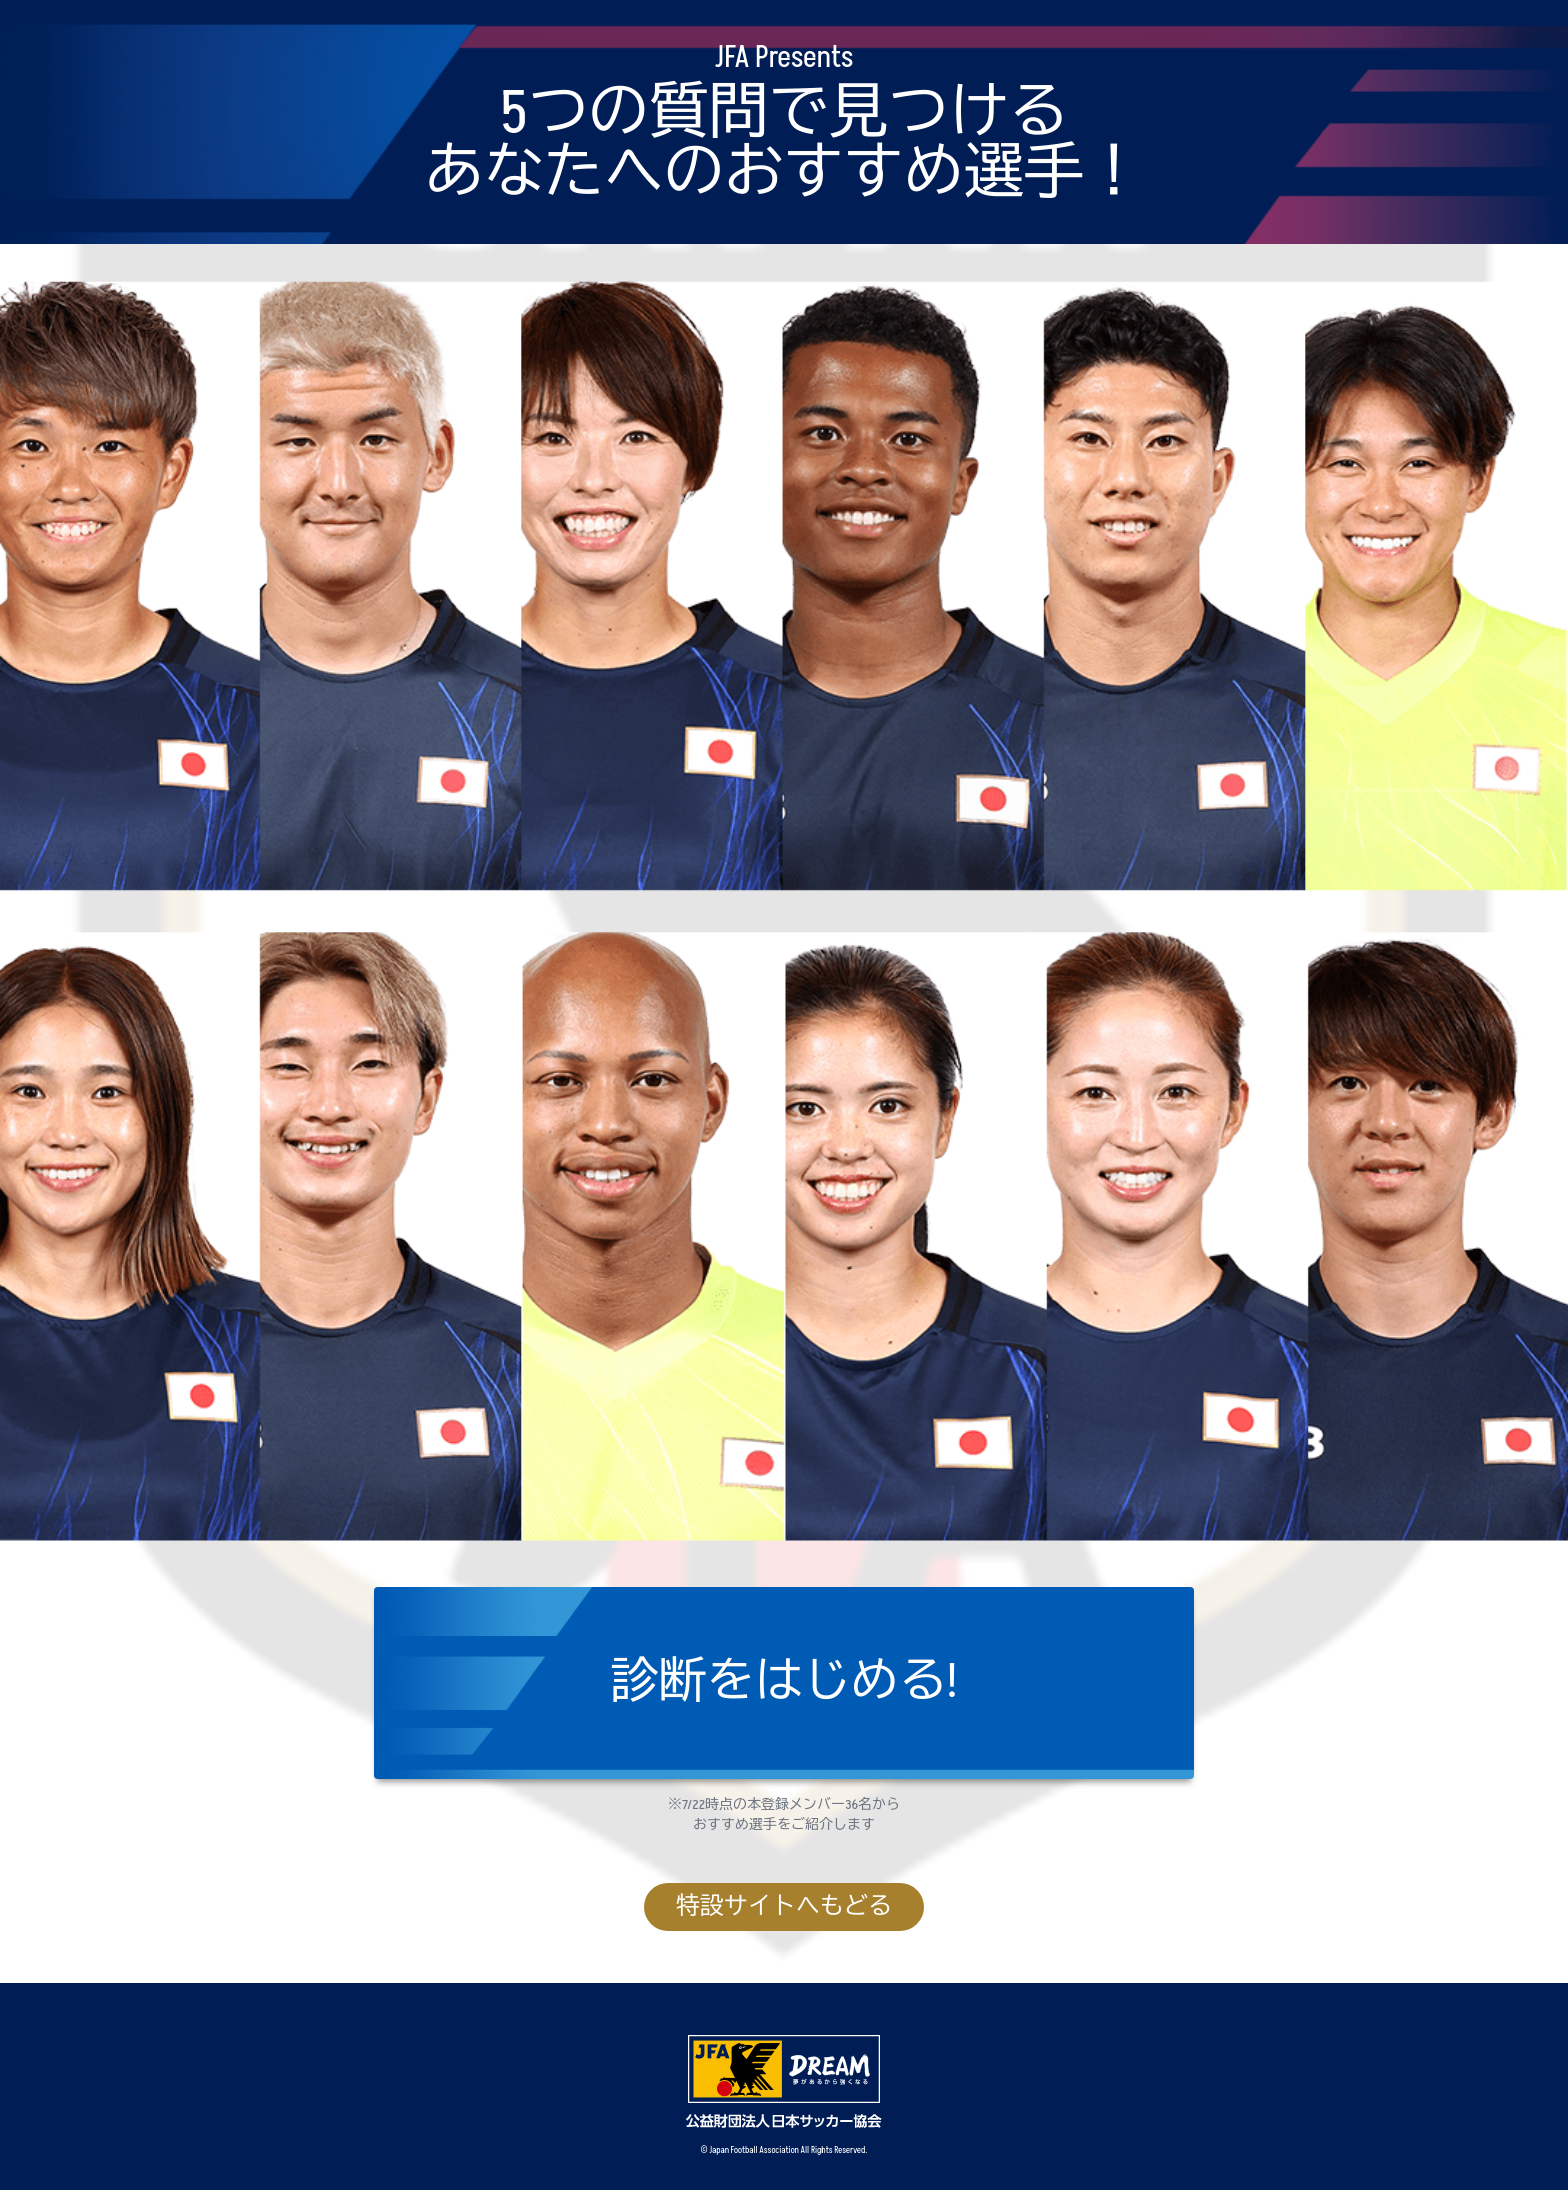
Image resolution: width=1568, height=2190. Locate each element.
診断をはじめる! (784, 1682)
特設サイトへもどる (784, 1906)
